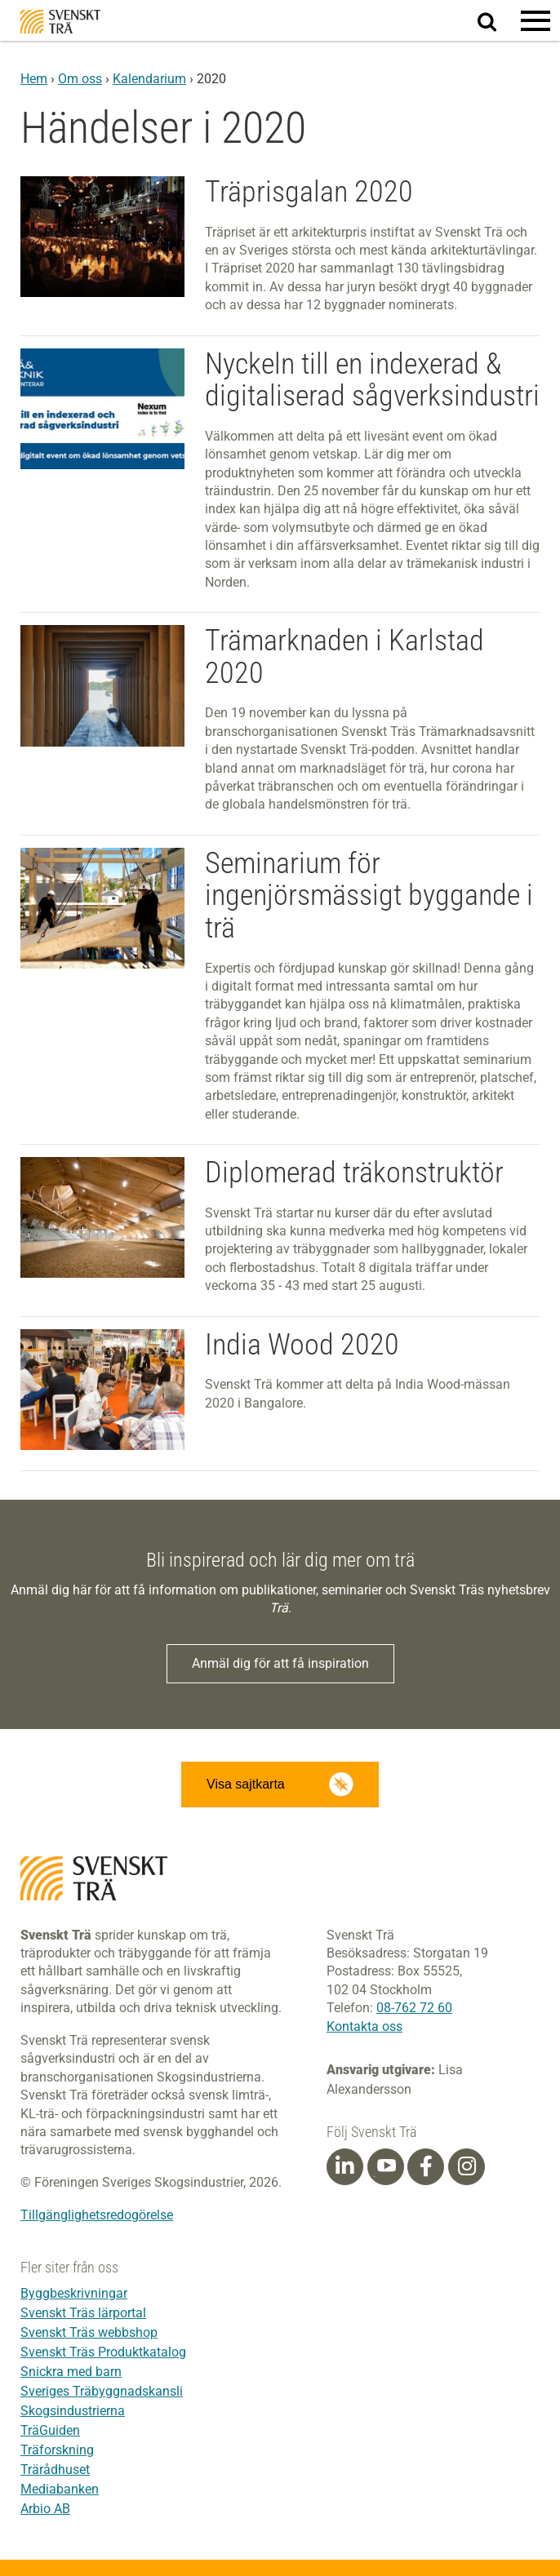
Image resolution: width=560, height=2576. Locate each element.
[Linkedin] (344, 2166)
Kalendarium (149, 78)
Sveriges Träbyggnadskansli (101, 2391)
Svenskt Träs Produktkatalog (103, 2352)
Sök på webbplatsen (496, 21)
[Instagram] (467, 2166)
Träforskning (57, 2450)
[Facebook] (426, 2166)
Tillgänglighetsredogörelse (96, 2215)
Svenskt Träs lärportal (83, 2313)
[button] (535, 20)
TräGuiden (50, 2430)
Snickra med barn (71, 2371)
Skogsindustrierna (72, 2411)
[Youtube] (386, 2167)
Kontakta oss (364, 2026)
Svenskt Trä (60, 21)
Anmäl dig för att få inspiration (280, 1663)
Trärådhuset (55, 2469)
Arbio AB (45, 2508)
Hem (33, 78)
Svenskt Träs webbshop (89, 2332)
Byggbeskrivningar (73, 2293)
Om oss (80, 78)
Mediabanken (59, 2489)
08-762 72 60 (414, 2007)
